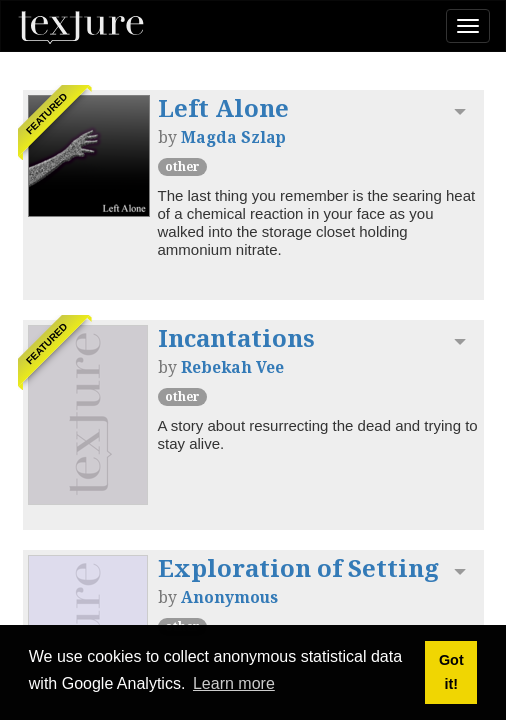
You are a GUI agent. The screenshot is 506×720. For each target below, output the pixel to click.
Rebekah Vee (232, 367)
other (182, 166)
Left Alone (223, 107)
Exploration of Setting (298, 567)
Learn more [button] (234, 683)
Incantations (236, 337)
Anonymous (229, 597)
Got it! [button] (451, 672)
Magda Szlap (233, 137)
